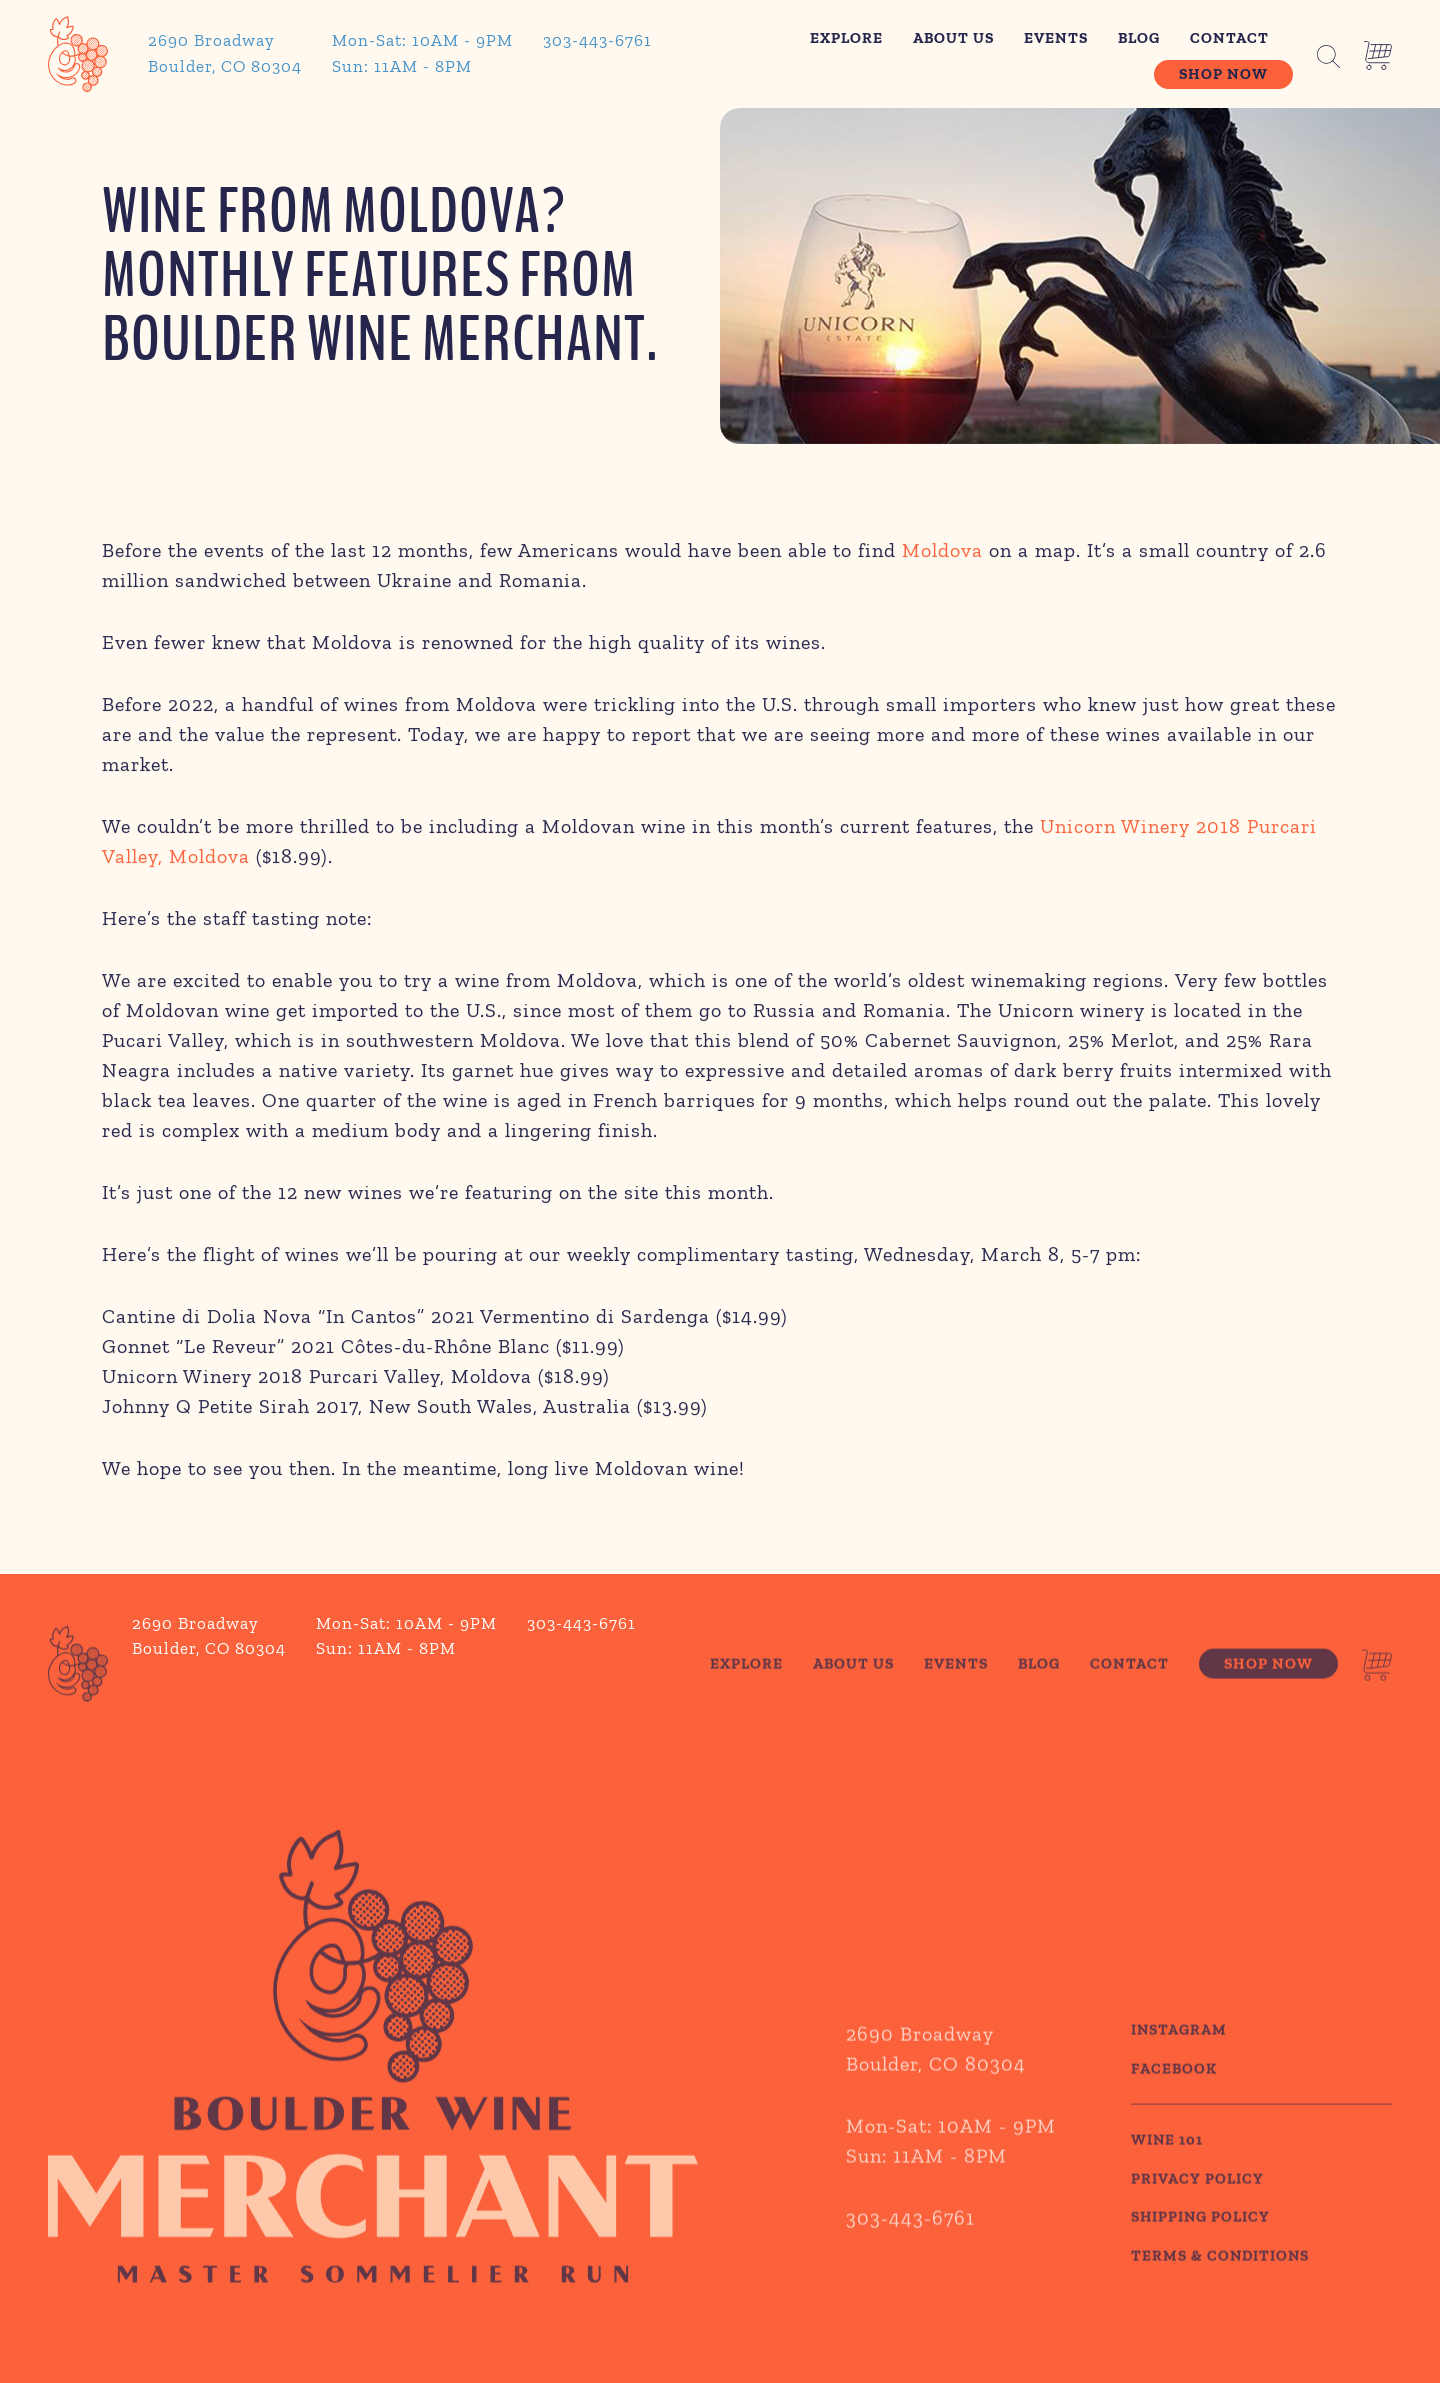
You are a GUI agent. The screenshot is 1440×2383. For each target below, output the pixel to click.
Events (1056, 38)
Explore (846, 38)
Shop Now (1223, 74)
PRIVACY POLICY (1197, 2219)
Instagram (1179, 2071)
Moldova (942, 554)
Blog (1139, 38)
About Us (953, 38)
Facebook (1174, 2109)
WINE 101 (1167, 2181)
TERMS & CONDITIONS (1220, 2296)
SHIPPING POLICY (1200, 2258)
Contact (1229, 38)
